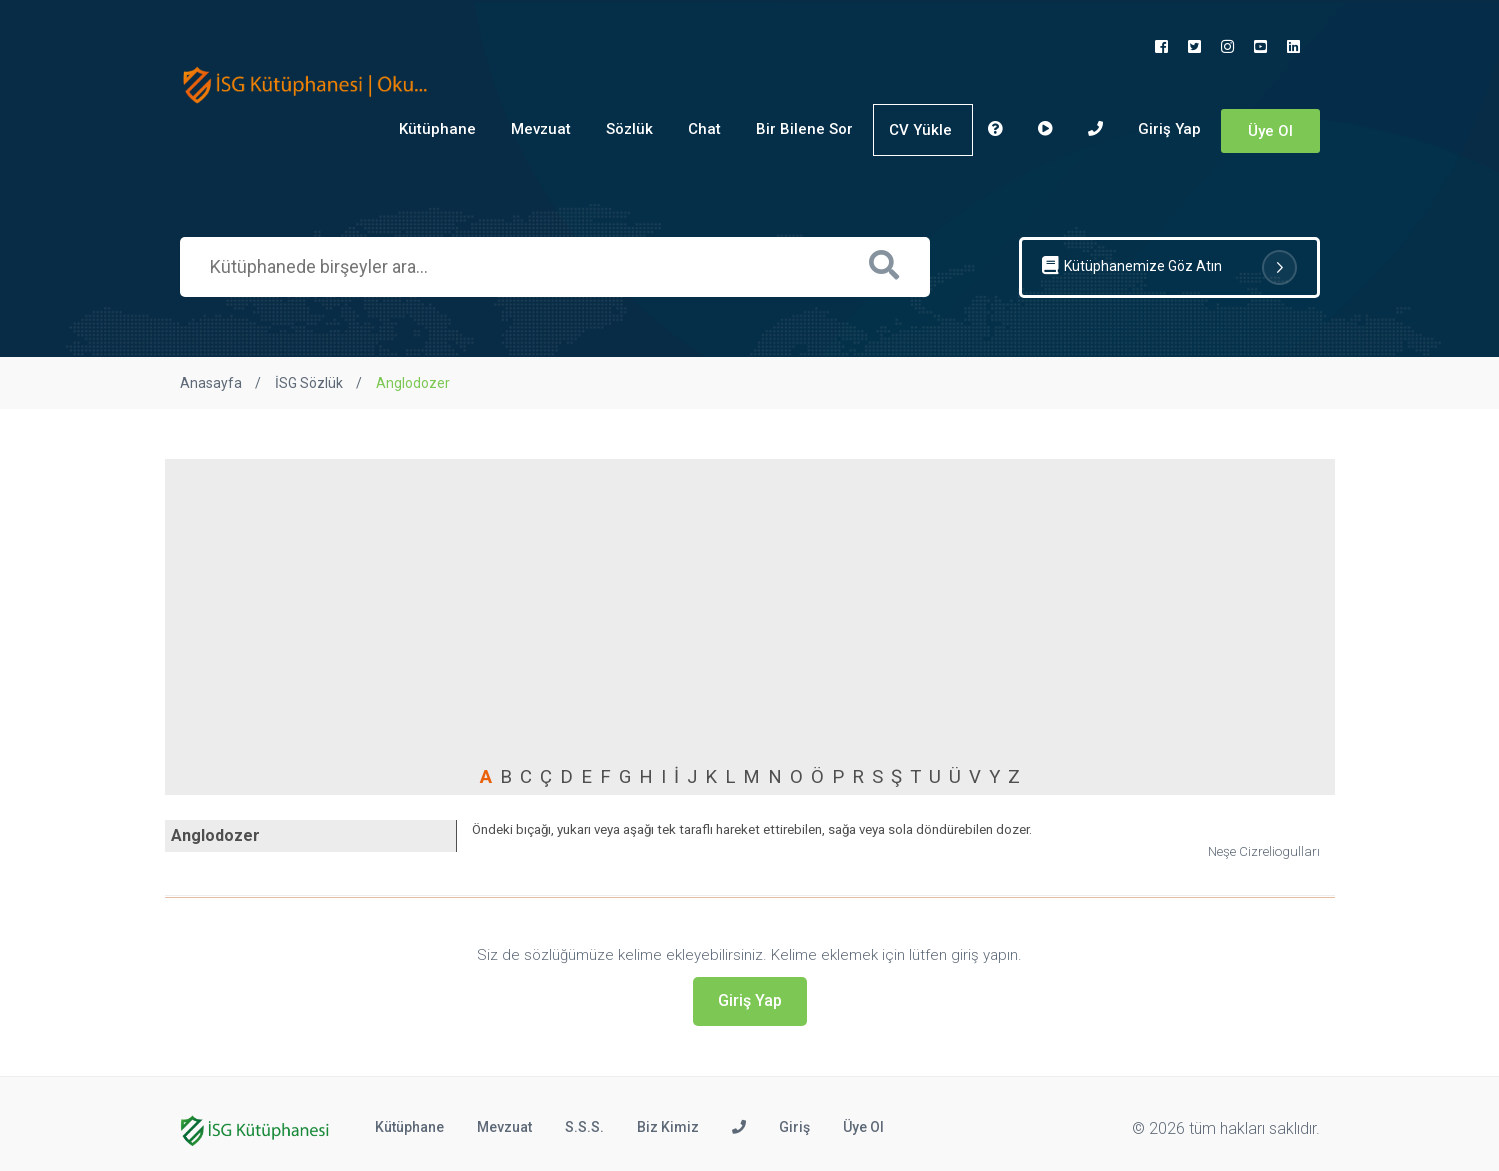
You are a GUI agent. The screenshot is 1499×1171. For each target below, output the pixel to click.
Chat (704, 129)
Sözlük (629, 129)
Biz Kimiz (668, 1127)
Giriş (794, 1127)
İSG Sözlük (309, 383)
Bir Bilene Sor (804, 129)
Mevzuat (541, 129)
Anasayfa (211, 383)
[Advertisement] (750, 613)
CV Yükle (920, 130)
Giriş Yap (1169, 129)
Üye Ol (1270, 131)
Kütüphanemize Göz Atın (1169, 267)
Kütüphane (437, 129)
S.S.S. (584, 1127)
